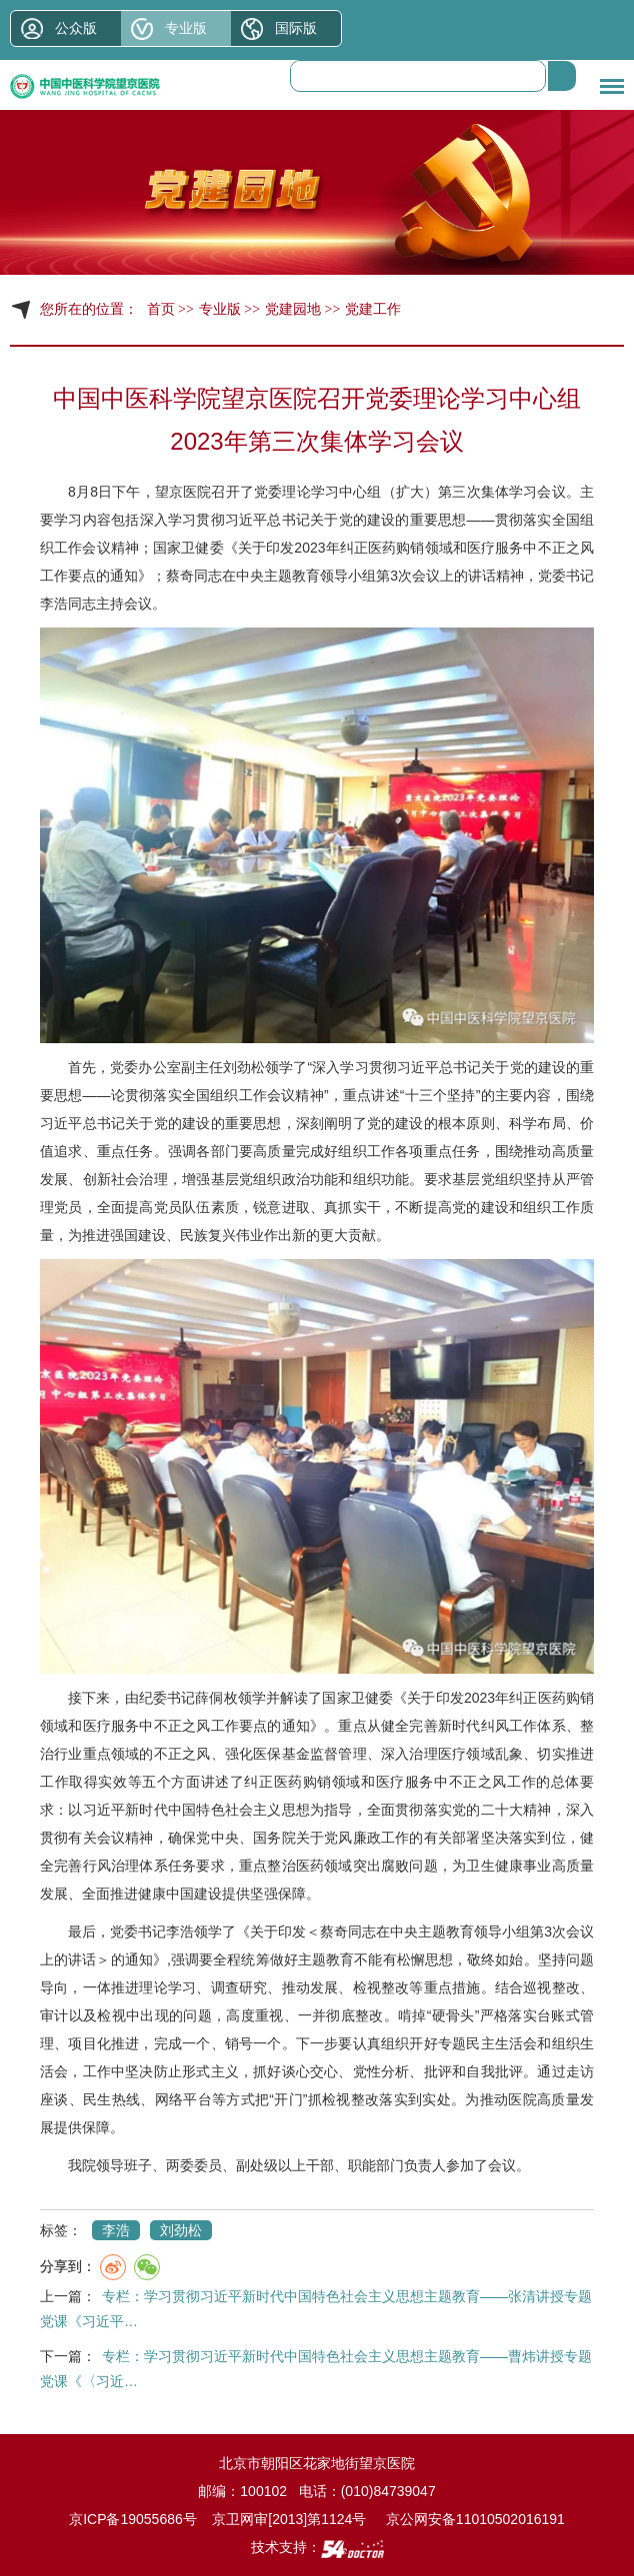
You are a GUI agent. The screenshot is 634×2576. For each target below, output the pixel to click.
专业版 (186, 28)
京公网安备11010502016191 (475, 2519)
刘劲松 (244, 1067)
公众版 (76, 28)
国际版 (296, 28)
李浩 (54, 604)
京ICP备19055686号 (133, 2519)
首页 (161, 309)
